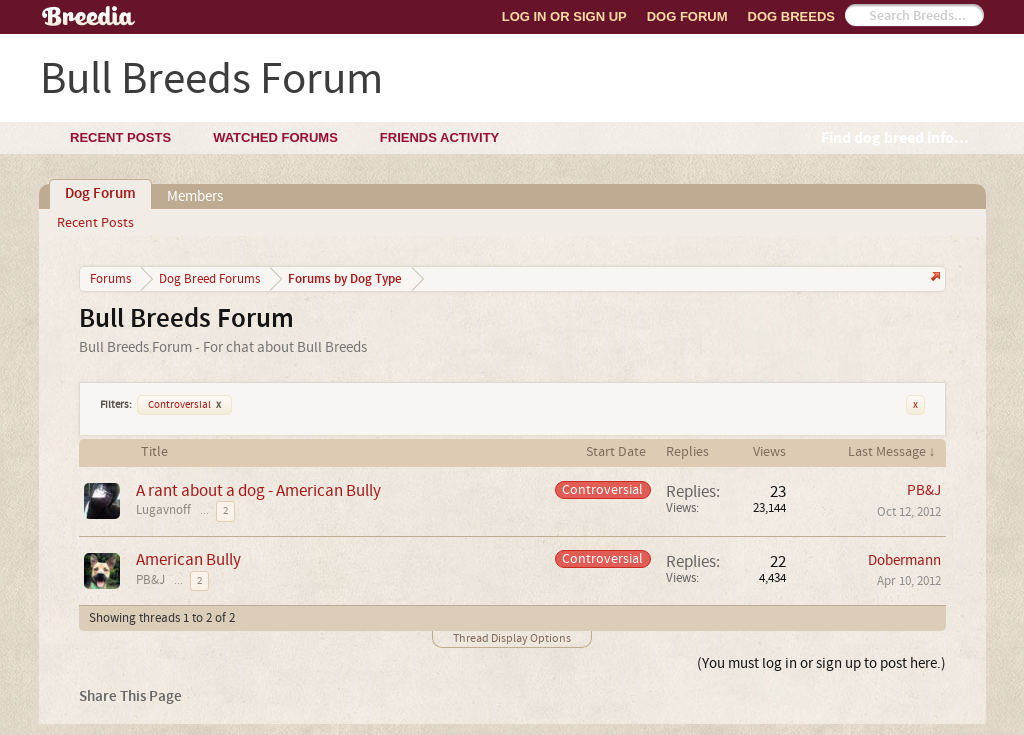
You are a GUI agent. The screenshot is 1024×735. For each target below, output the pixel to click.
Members (195, 196)
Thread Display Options (512, 638)
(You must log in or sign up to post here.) (821, 663)
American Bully (188, 559)
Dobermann (904, 560)
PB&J (924, 490)
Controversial (184, 405)
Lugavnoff (163, 510)
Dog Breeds (791, 16)
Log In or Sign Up (564, 16)
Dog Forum (687, 16)
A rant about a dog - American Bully (258, 490)
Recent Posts (95, 223)
